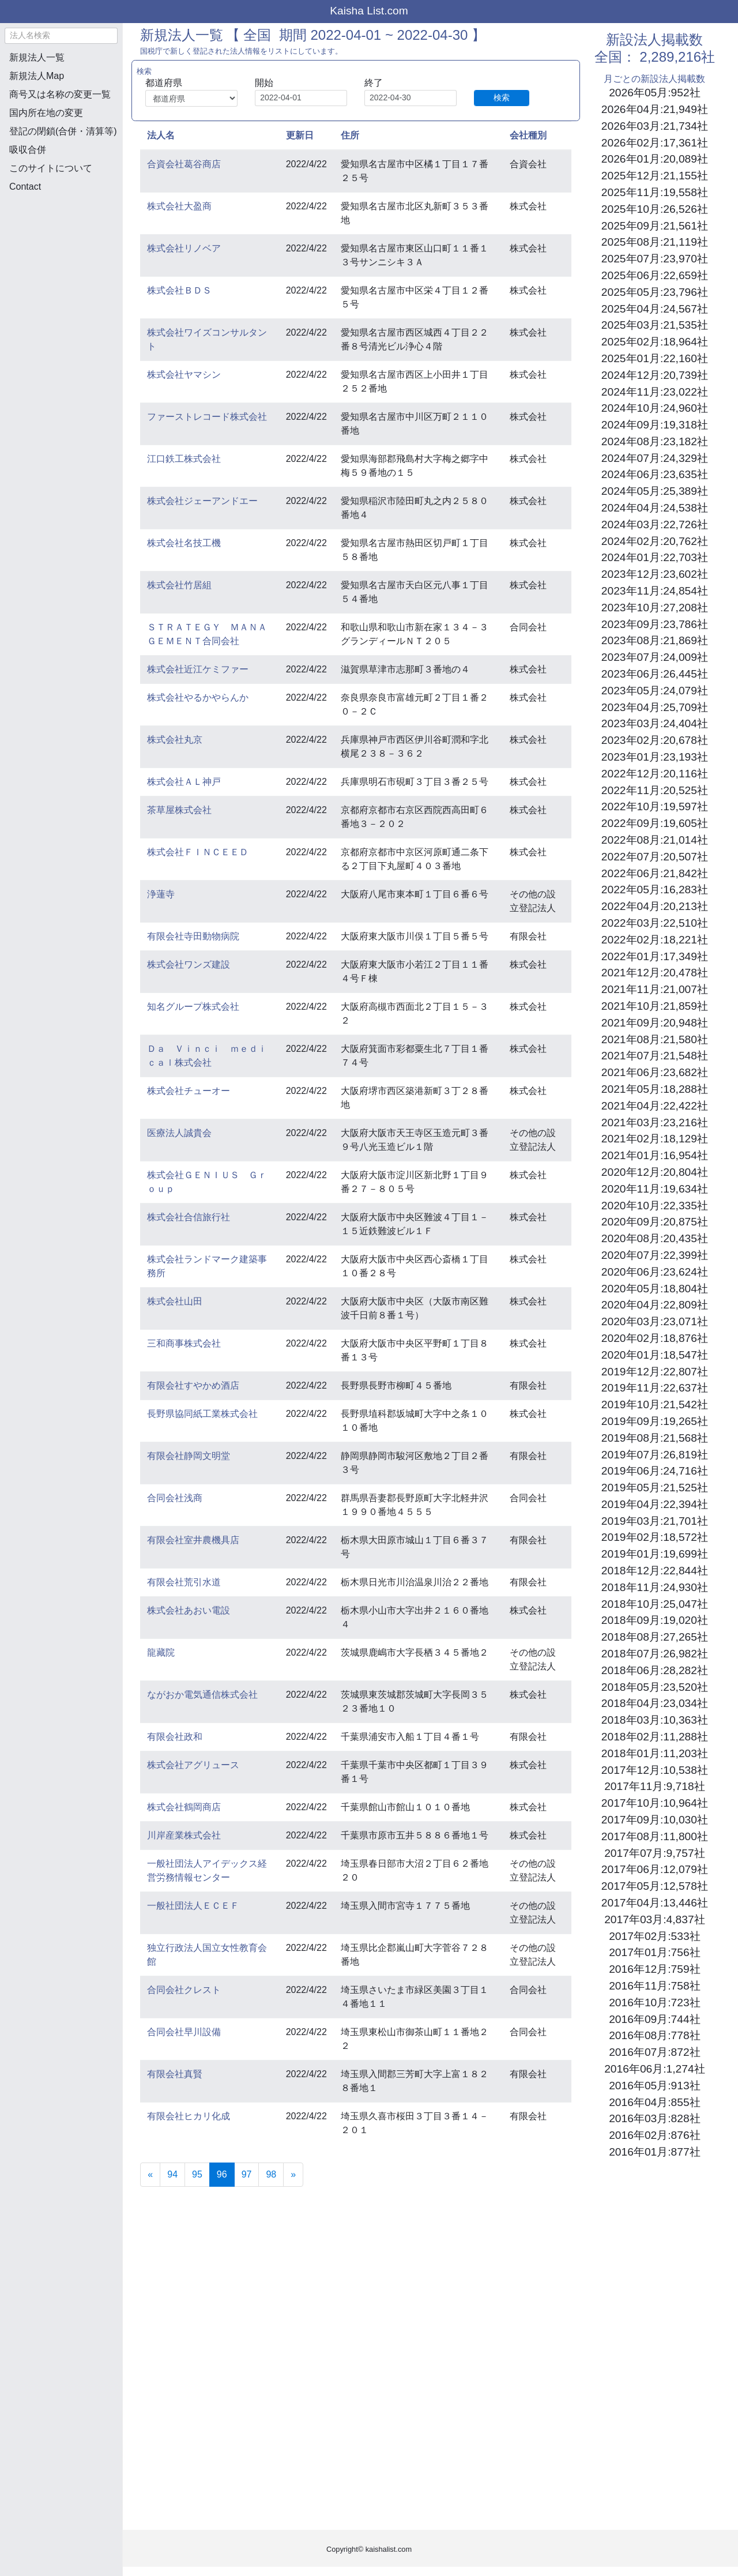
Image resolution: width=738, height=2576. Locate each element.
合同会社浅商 (174, 1498)
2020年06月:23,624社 (654, 1272)
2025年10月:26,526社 (654, 209)
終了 (373, 83)
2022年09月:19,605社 (654, 823)
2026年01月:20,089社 (654, 159)
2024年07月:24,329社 (654, 458)
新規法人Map (36, 76)
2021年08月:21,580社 (654, 1039)
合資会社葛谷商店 (184, 164)
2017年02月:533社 (654, 1936)
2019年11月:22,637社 (654, 1388)
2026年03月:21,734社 (654, 126)
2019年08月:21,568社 (654, 1438)
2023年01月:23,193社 (654, 757)
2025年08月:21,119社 (654, 242)
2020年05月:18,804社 (654, 1289)
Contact (25, 186)
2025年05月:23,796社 (654, 292)
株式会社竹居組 (179, 585)
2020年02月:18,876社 (654, 1338)
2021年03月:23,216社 (654, 1122)
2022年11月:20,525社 (654, 790)
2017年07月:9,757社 (654, 1853)
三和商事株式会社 (184, 1343)
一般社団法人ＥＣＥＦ (193, 1906)
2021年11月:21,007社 (654, 989)
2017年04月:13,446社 (654, 1903)
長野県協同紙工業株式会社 (202, 1414)
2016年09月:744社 (654, 2019)
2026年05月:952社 (654, 93)
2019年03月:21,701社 (654, 1521)
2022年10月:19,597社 (654, 806)
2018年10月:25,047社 (654, 1604)
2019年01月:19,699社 (654, 1554)
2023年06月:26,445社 (654, 674)
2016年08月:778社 (654, 2035)
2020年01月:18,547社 (654, 1355)
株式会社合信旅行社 (188, 1217)
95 (197, 2174)
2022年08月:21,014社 (654, 840)
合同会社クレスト (184, 1990)
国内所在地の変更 (46, 113)
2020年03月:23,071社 (654, 1321)
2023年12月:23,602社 (654, 574)
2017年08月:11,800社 (654, 1836)
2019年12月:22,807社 (654, 1372)
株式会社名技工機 (184, 543)
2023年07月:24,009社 (654, 657)
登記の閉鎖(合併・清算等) (63, 131)
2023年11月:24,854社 (654, 591)
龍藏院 (161, 1652)
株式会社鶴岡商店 (184, 1807)
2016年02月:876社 (654, 2135)
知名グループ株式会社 (193, 1006)
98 (271, 2174)
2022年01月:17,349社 (654, 956)
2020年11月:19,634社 (654, 1189)
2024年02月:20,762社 (654, 541)
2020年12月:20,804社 (654, 1172)
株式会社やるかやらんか (197, 697)
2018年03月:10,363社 (654, 1720)
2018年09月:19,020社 (654, 1620)
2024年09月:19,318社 (654, 425)
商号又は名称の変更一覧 (60, 94)
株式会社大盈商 (179, 206)
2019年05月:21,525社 (654, 1487)
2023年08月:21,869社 (654, 640)
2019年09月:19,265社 (654, 1421)
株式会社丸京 (174, 739)
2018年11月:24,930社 (654, 1587)
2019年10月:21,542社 (654, 1404)
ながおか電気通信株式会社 (202, 1694)
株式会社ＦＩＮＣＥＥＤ (197, 852)
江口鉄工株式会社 (184, 459)
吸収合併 (27, 150)
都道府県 (163, 83)
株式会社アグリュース (193, 1765)
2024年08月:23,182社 (654, 441)
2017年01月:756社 (654, 1952)
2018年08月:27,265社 (654, 1637)
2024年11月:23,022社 (654, 392)
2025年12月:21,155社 (654, 176)
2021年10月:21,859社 (654, 1006)
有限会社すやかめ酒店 (193, 1385)
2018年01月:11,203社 (654, 1753)
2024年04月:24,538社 (654, 508)
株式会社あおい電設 (188, 1610)
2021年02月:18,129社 (654, 1139)
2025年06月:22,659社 (654, 275)
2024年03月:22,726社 (654, 524)
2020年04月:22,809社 (654, 1305)
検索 (502, 97)
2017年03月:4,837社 (654, 1919)
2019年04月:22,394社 (654, 1504)
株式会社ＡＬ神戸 (184, 782)
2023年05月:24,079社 (654, 691)
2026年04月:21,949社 (654, 109)
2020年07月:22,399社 (654, 1255)
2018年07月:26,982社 (654, 1654)
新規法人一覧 (37, 57)
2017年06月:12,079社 (654, 1869)
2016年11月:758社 (654, 1986)
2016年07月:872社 (654, 2052)
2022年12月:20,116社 (654, 774)
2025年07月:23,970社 (654, 259)
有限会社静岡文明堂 (188, 1456)
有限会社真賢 (174, 2074)
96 (226, 2173)
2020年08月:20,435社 (654, 1238)
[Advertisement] (61, 263)
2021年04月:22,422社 (654, 1106)
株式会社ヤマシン (184, 374)
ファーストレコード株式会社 (207, 417)
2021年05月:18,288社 (654, 1089)
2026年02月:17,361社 (654, 143)
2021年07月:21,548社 (654, 1056)
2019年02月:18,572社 (654, 1537)
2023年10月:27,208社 (654, 607)
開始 (264, 83)
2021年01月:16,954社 (654, 1155)
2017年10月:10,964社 (654, 1803)
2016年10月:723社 (654, 2002)
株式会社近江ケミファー (197, 669)
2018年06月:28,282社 (654, 1670)
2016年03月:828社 (654, 2118)
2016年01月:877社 (654, 2152)
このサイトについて (50, 168)
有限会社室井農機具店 (193, 1540)
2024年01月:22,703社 (654, 557)
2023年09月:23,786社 (654, 624)
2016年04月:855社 (654, 2102)
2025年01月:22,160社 (654, 358)
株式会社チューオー (188, 1091)
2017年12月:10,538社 (654, 1770)
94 (172, 2174)
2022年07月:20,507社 (654, 857)
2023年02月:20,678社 (654, 740)
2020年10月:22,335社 (654, 1205)
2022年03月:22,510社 (654, 923)
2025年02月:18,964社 (654, 342)
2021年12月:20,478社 (654, 973)
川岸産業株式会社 (184, 1835)
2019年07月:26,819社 (654, 1455)
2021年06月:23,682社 (654, 1072)
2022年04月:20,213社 (654, 906)
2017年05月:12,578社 (654, 1886)
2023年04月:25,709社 (654, 707)
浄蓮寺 (161, 894)
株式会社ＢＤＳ (179, 290)
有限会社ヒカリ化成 (188, 2116)
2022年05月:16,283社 (654, 889)
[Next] (293, 2175)
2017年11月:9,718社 (654, 1786)
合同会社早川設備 (184, 2032)
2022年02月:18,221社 (654, 940)
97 (247, 2174)
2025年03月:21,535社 (654, 325)
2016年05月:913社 (654, 2085)
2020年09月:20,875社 (654, 1222)
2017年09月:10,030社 (654, 1820)
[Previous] (150, 2175)
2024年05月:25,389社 (654, 491)
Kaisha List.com (369, 11)
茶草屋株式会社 (179, 810)
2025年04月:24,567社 (654, 309)
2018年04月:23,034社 (654, 1703)
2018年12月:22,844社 (654, 1571)
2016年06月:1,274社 (654, 2069)
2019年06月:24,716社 (654, 1471)
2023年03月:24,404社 (654, 723)
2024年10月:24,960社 (654, 408)
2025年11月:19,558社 (654, 192)
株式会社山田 (174, 1301)
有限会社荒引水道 (184, 1582)
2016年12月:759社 (654, 1969)
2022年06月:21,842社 (654, 873)
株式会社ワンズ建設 (188, 964)
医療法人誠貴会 (179, 1133)
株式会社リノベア (184, 248)
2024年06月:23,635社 (654, 474)
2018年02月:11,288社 (654, 1737)
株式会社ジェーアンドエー (202, 501)
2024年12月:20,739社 (654, 375)
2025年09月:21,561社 (654, 226)
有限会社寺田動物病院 (193, 936)
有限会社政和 (174, 1737)
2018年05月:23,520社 (654, 1687)
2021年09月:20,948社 (654, 1023)
